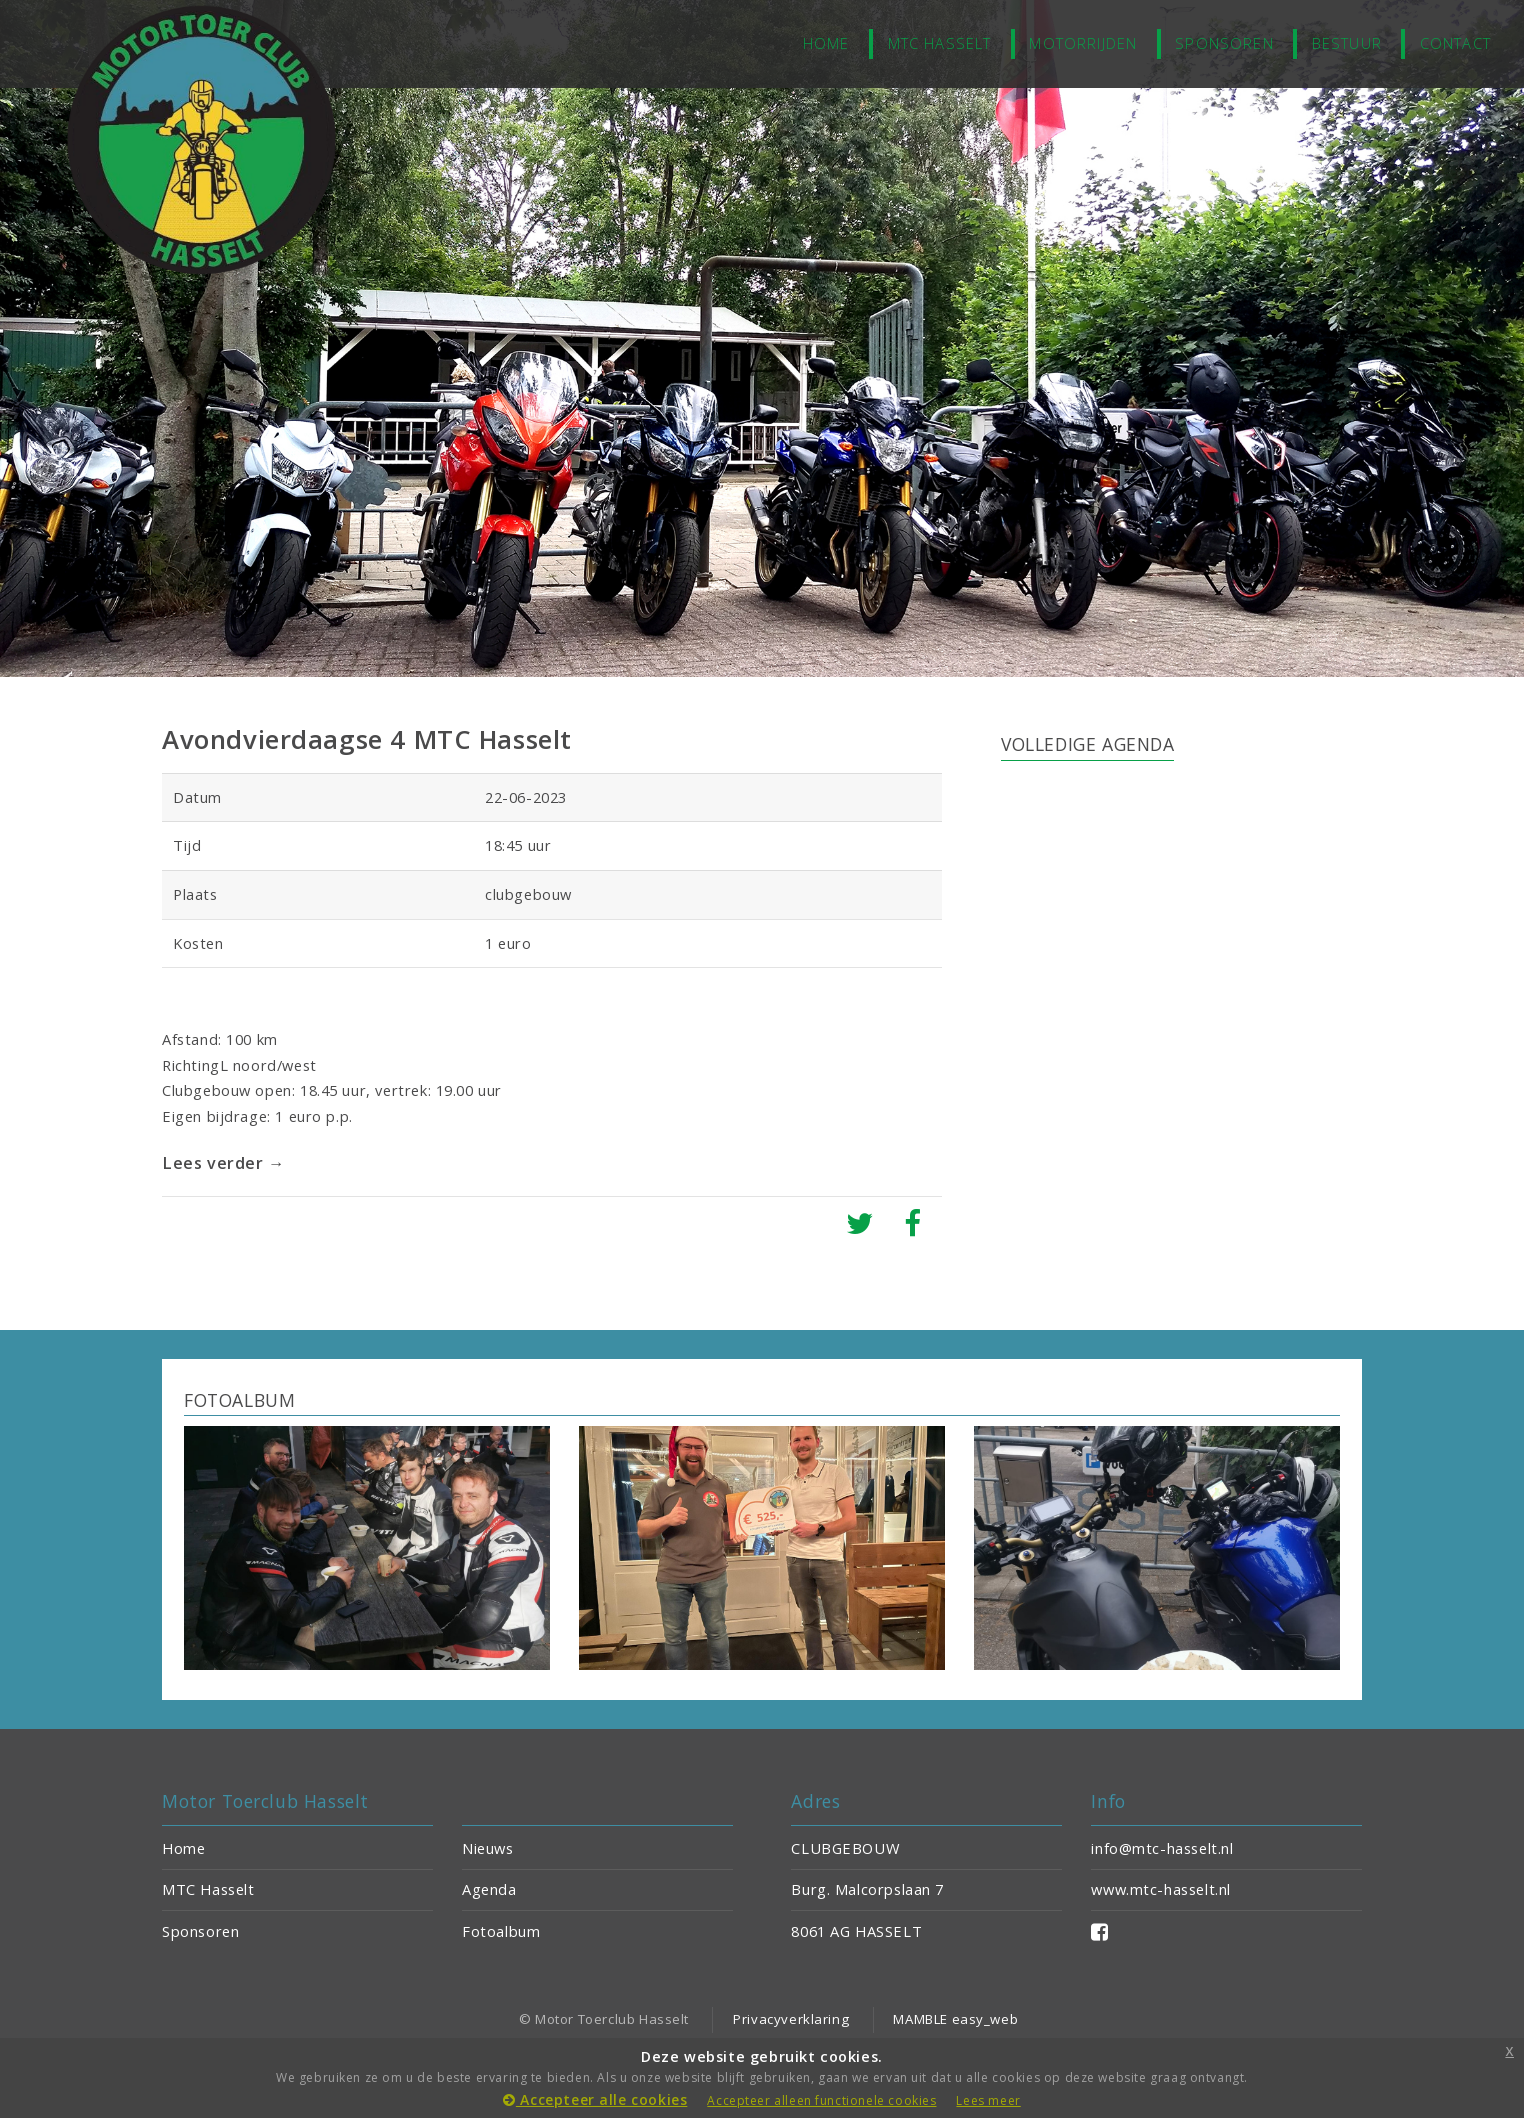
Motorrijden (1083, 43)
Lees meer (988, 2100)
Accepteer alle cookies (595, 2099)
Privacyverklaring (791, 2019)
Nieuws (488, 1848)
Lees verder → (225, 1163)
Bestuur (1347, 43)
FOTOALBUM (239, 1400)
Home (183, 1848)
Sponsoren (1224, 43)
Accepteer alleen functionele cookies (821, 2100)
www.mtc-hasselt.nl (1161, 1889)
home (826, 43)
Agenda (489, 1889)
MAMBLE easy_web (955, 2019)
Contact (1455, 43)
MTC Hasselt (940, 43)
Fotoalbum (501, 1931)
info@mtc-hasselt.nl (1162, 1848)
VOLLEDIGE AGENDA (1087, 744)
